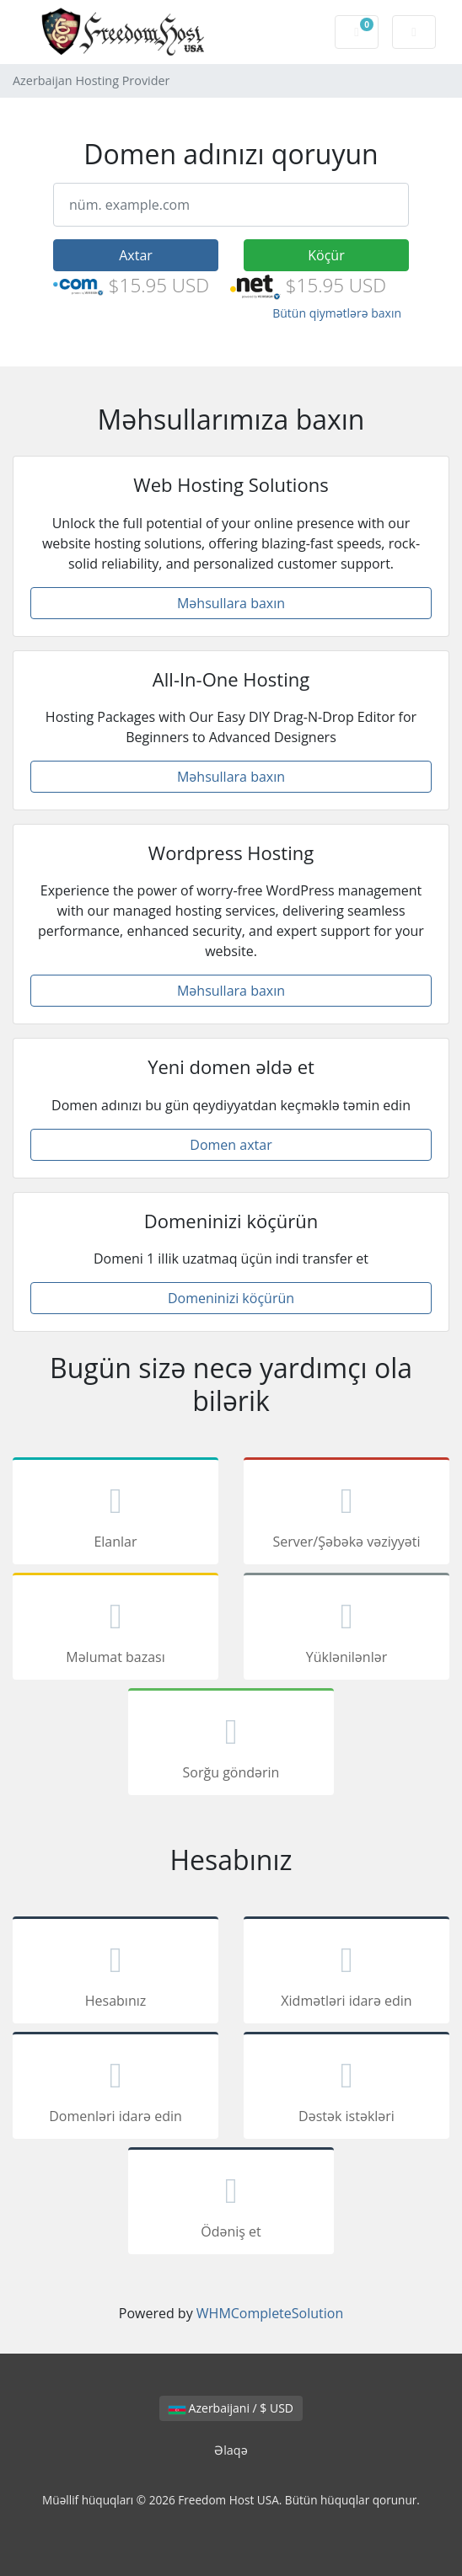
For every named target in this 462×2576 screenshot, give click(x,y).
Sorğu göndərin (231, 1745)
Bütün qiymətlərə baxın (336, 313)
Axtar (136, 255)
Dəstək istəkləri (346, 2088)
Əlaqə (231, 2450)
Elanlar (115, 1514)
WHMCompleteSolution (269, 2313)
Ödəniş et (231, 2204)
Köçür (326, 255)
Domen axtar (230, 1145)
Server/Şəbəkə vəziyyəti (346, 1514)
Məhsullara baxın (231, 603)
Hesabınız (115, 1973)
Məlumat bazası (115, 1629)
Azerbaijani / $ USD (231, 2408)
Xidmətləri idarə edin (346, 1973)
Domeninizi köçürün (231, 1298)
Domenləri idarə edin (115, 2088)
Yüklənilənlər (346, 1629)
